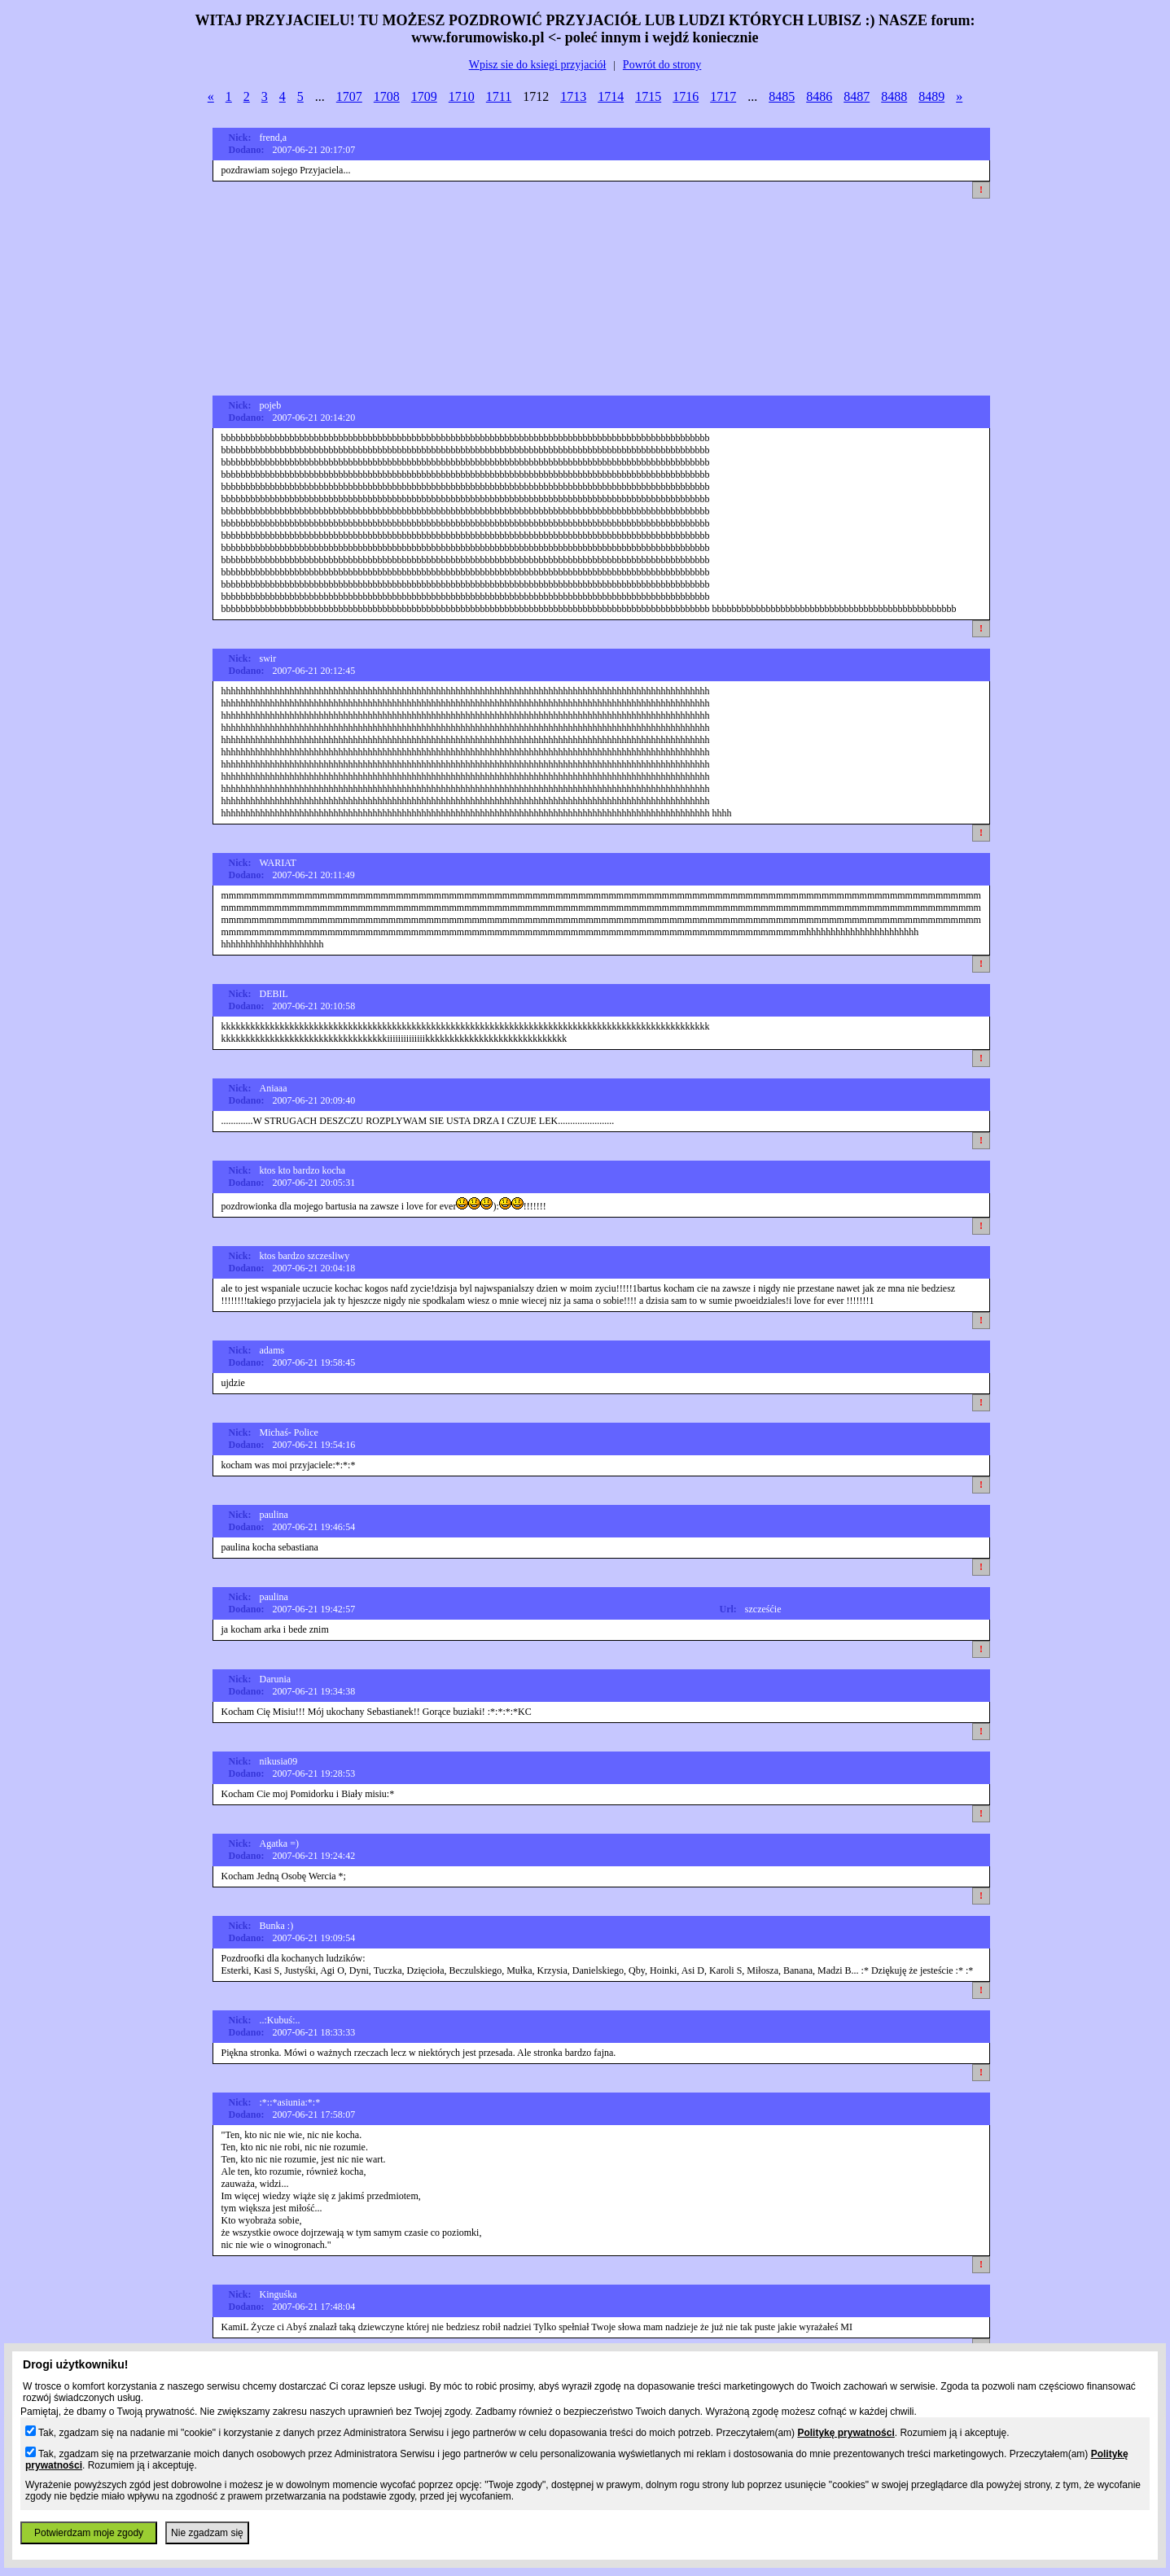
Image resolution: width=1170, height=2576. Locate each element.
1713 (573, 96)
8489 (931, 96)
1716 (686, 96)
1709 (424, 96)
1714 (611, 96)
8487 (857, 96)
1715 (648, 96)
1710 (462, 96)
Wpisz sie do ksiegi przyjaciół (538, 65)
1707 (349, 96)
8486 (819, 96)
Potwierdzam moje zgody (88, 2533)
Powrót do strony (662, 65)
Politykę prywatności (845, 2432)
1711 (498, 96)
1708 (387, 96)
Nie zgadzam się (207, 2533)
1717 (723, 96)
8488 (894, 96)
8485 (782, 96)
